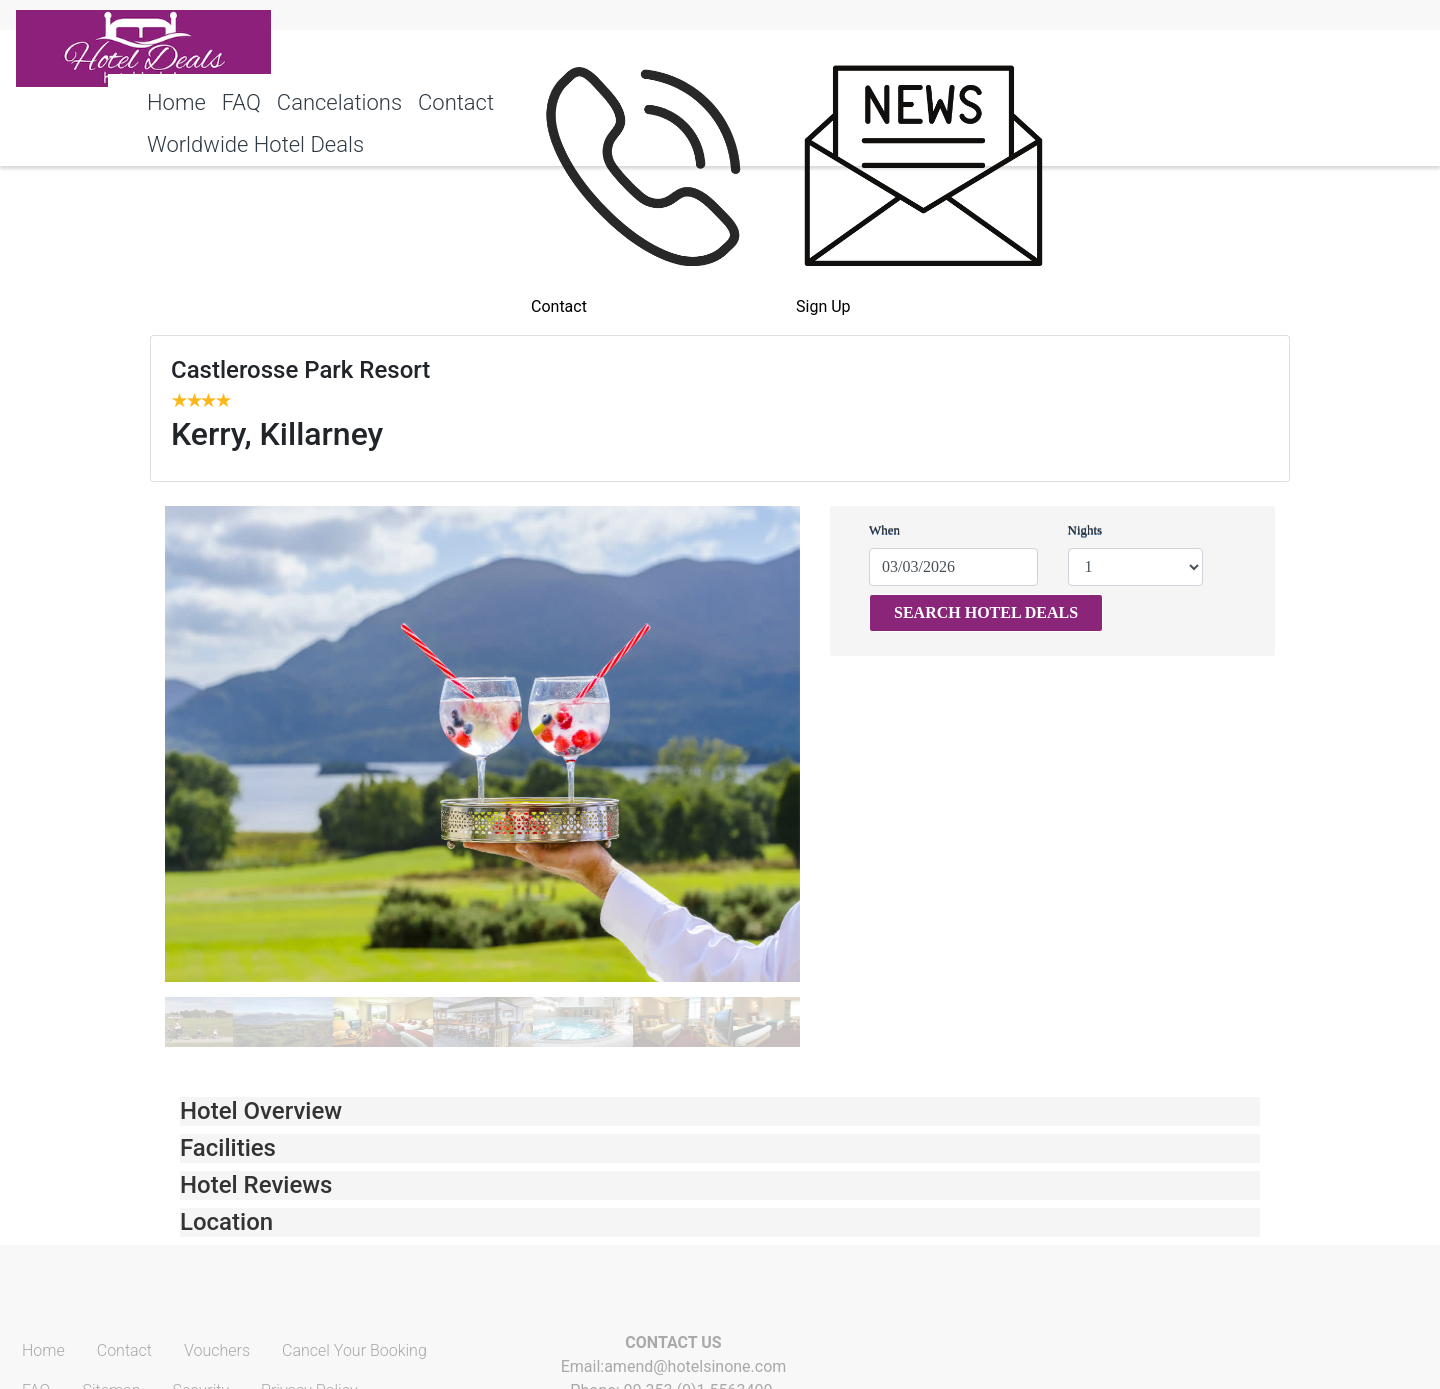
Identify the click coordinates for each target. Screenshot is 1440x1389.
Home (176, 102)
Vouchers (217, 1350)
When (884, 529)
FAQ (241, 102)
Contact (456, 102)
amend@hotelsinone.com (695, 1366)
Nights (1085, 529)
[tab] (720, 1111)
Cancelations (339, 102)
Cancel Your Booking (354, 1350)
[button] (720, 1111)
